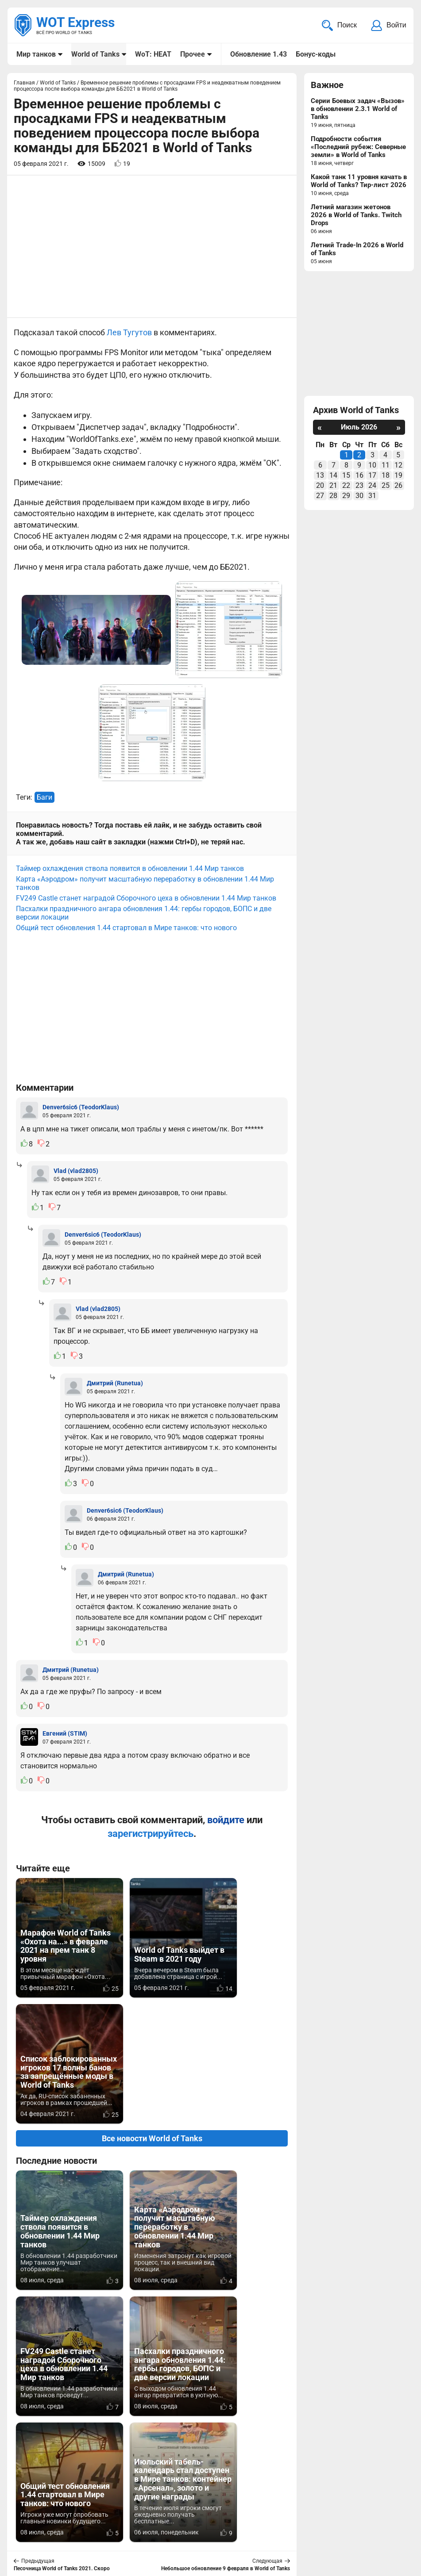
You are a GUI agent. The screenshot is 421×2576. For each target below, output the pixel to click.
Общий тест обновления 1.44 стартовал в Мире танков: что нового (126, 928)
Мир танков (36, 54)
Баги (44, 798)
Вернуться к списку (152, 2334)
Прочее (192, 54)
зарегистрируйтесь (150, 1834)
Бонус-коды (315, 54)
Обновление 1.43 (258, 54)
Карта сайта (384, 2516)
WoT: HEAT (153, 54)
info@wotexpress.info (88, 2516)
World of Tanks (95, 54)
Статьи (190, 2526)
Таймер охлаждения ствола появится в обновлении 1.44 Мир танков (130, 869)
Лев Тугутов (129, 333)
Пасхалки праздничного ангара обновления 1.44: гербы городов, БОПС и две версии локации (143, 913)
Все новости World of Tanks (152, 2013)
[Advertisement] (152, 247)
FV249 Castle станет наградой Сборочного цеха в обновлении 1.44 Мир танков (146, 899)
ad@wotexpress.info (122, 2526)
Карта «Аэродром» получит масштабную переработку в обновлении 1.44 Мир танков (145, 884)
